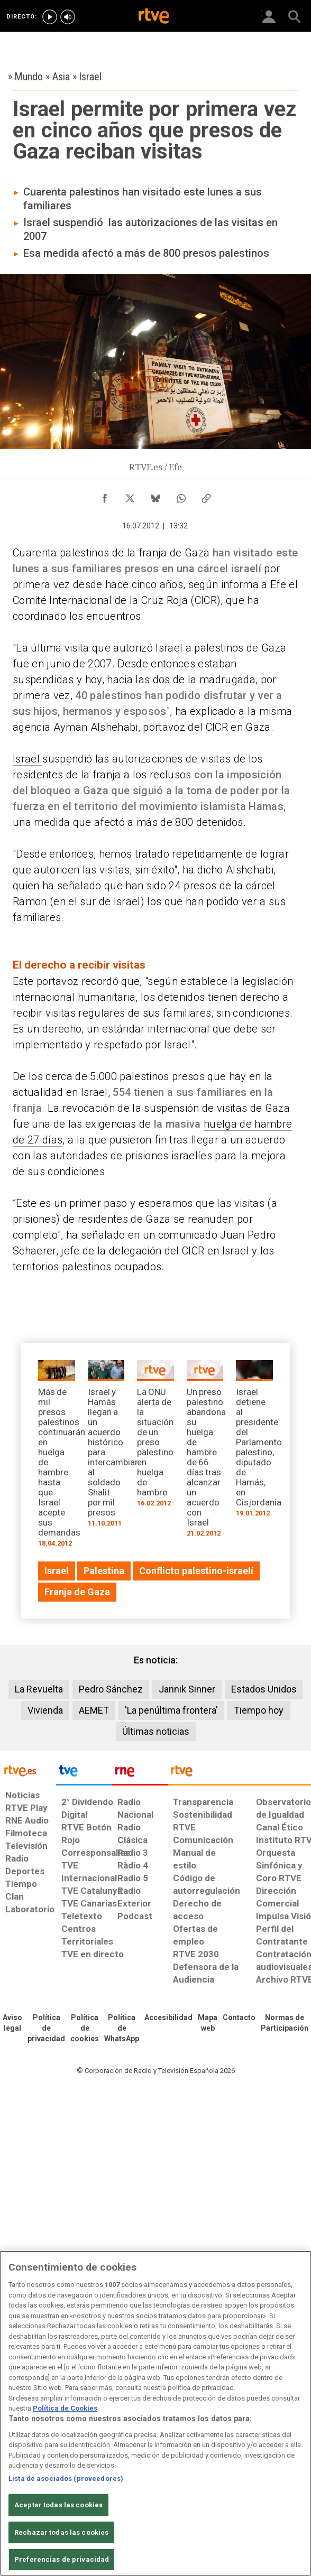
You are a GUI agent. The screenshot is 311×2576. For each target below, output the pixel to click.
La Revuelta (39, 1689)
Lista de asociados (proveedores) (65, 2478)
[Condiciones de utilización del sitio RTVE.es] (12, 2023)
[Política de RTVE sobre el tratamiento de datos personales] (46, 2028)
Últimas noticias (155, 1731)
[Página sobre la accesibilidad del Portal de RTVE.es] (168, 2018)
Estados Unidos (264, 1689)
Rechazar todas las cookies (61, 2532)
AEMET (94, 1710)
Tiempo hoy (258, 1710)
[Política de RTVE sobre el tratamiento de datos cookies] (84, 2028)
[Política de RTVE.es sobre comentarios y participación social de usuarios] (284, 2023)
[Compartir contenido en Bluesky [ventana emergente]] (155, 496)
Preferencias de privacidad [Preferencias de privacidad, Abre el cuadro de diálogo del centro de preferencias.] (61, 2559)
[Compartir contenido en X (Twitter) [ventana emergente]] (130, 496)
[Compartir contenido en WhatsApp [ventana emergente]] (181, 496)
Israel (27, 758)
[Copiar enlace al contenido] (206, 496)
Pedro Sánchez (111, 1689)
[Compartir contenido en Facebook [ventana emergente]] (104, 496)
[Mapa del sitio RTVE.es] (207, 2023)
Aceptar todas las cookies (58, 2505)
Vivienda (45, 1710)
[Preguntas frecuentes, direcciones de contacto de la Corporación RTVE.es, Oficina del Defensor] (239, 2018)
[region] (155, 2413)
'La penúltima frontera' (171, 1710)
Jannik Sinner (187, 1689)
